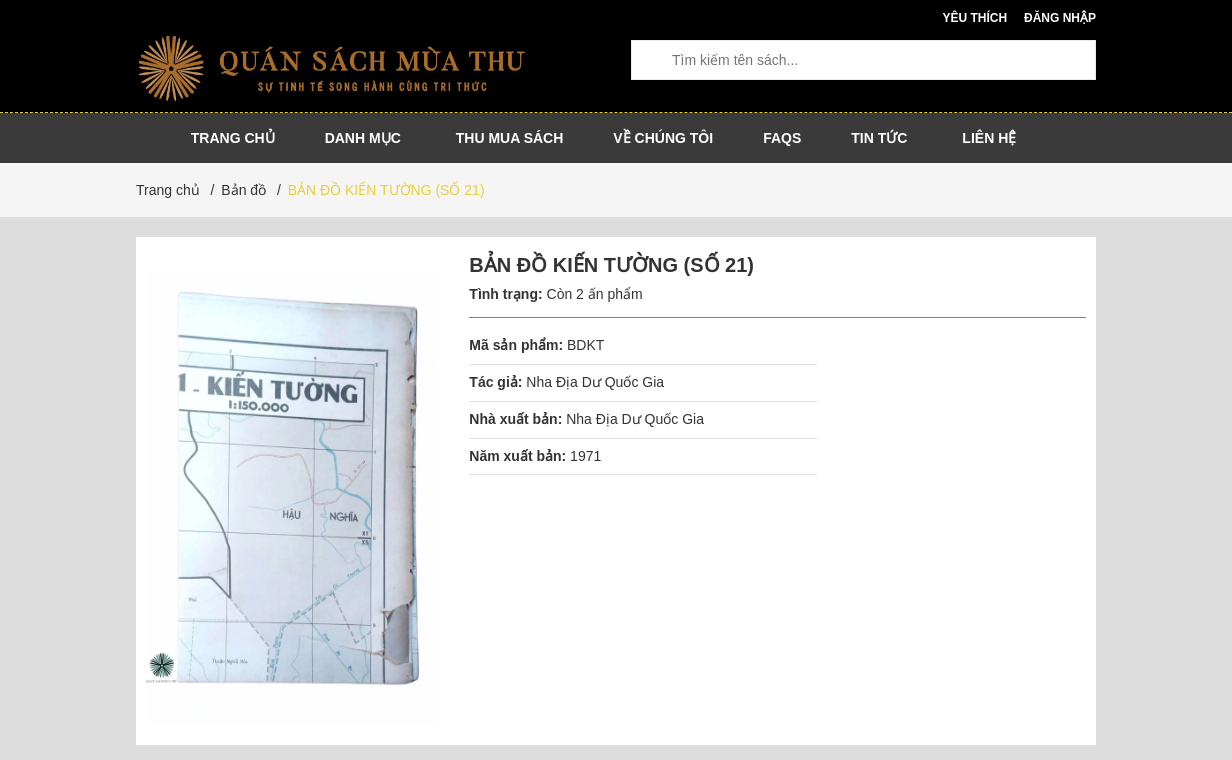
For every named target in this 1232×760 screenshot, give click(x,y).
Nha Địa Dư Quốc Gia (595, 382)
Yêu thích (974, 18)
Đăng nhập (1060, 18)
